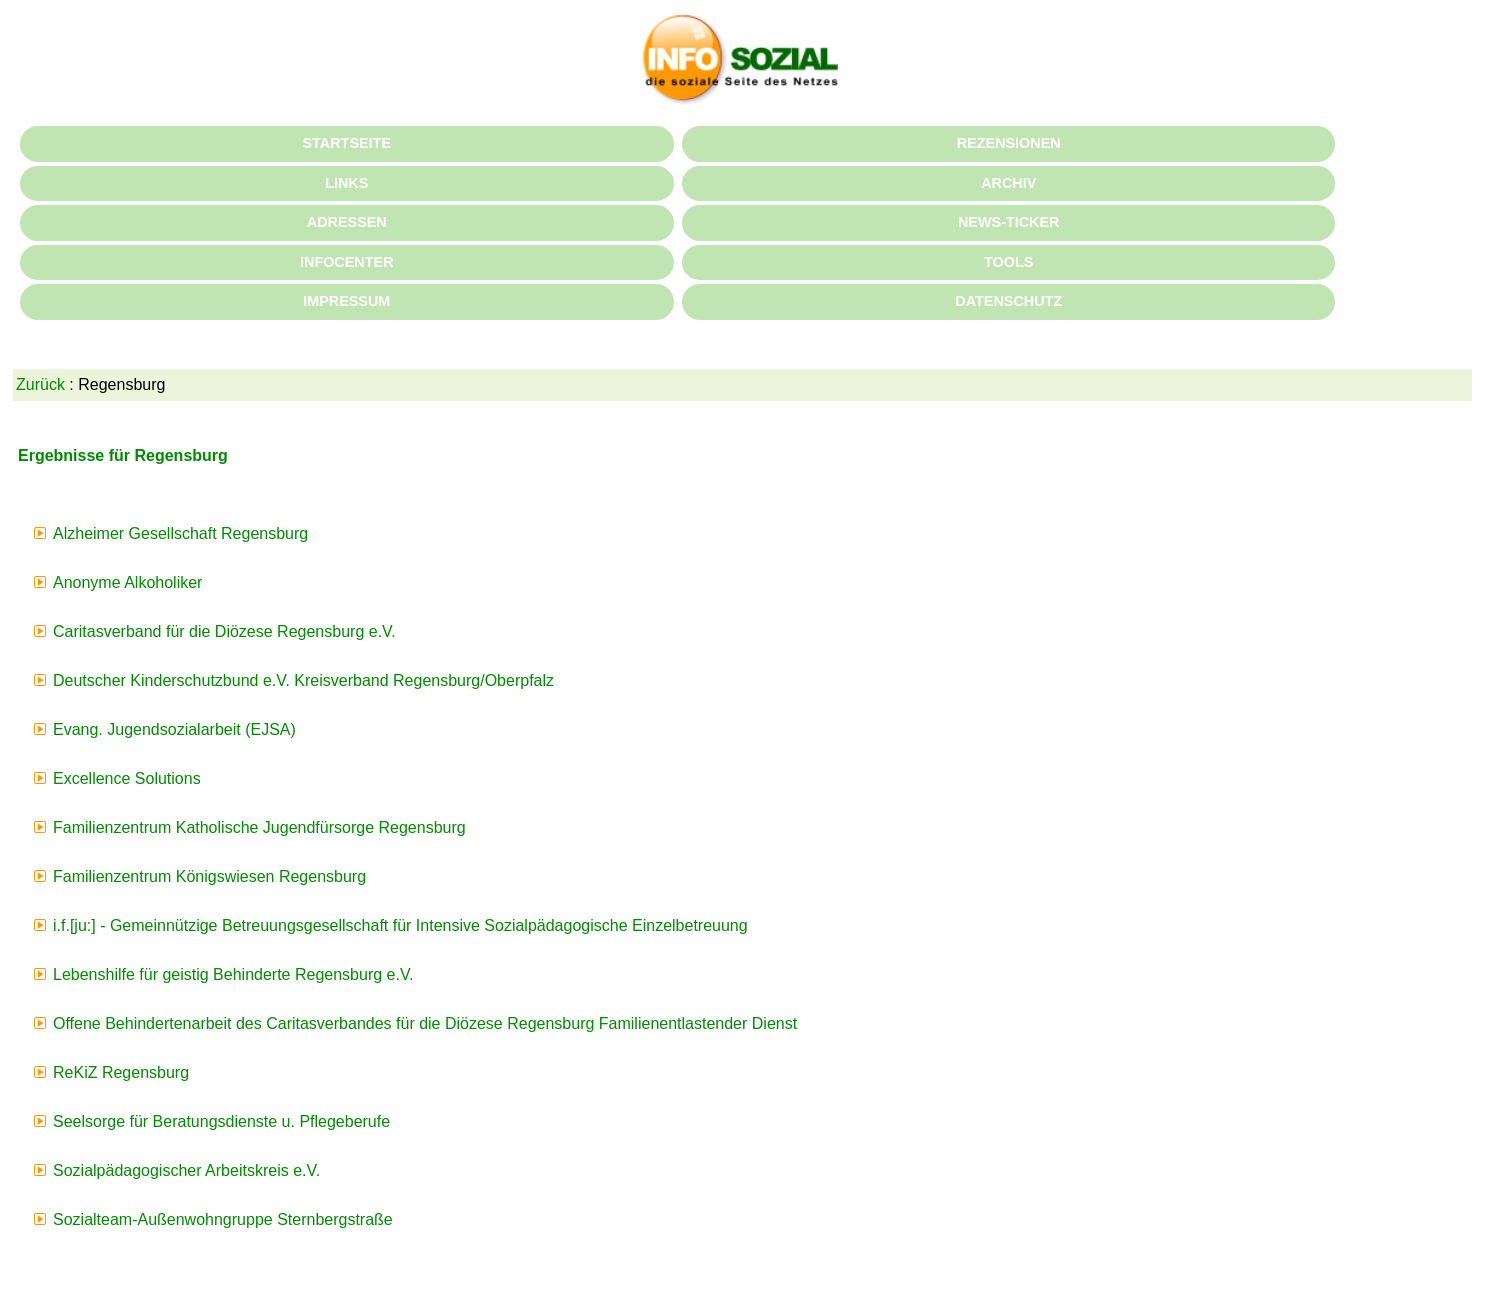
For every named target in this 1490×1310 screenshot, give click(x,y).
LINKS (346, 183)
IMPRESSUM (346, 301)
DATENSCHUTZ (1008, 301)
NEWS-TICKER (1009, 222)
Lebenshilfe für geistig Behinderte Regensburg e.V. (233, 974)
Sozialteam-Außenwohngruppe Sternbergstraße (223, 1219)
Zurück (40, 384)
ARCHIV (1008, 183)
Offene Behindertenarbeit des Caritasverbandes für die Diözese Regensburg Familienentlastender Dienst (425, 1023)
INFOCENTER (347, 262)
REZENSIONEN (1009, 143)
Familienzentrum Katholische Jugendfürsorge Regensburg (259, 827)
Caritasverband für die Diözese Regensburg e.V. (224, 631)
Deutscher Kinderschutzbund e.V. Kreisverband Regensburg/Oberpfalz (303, 680)
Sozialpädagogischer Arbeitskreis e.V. (186, 1170)
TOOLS (1008, 262)
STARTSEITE (347, 143)
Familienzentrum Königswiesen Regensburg (209, 876)
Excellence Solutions (127, 778)
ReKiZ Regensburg (121, 1072)
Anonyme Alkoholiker (127, 582)
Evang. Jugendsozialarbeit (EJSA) (174, 729)
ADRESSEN (347, 222)
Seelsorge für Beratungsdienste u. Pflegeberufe (221, 1121)
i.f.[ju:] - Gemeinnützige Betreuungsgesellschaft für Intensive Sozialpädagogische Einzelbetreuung (400, 925)
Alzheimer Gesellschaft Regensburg (180, 533)
